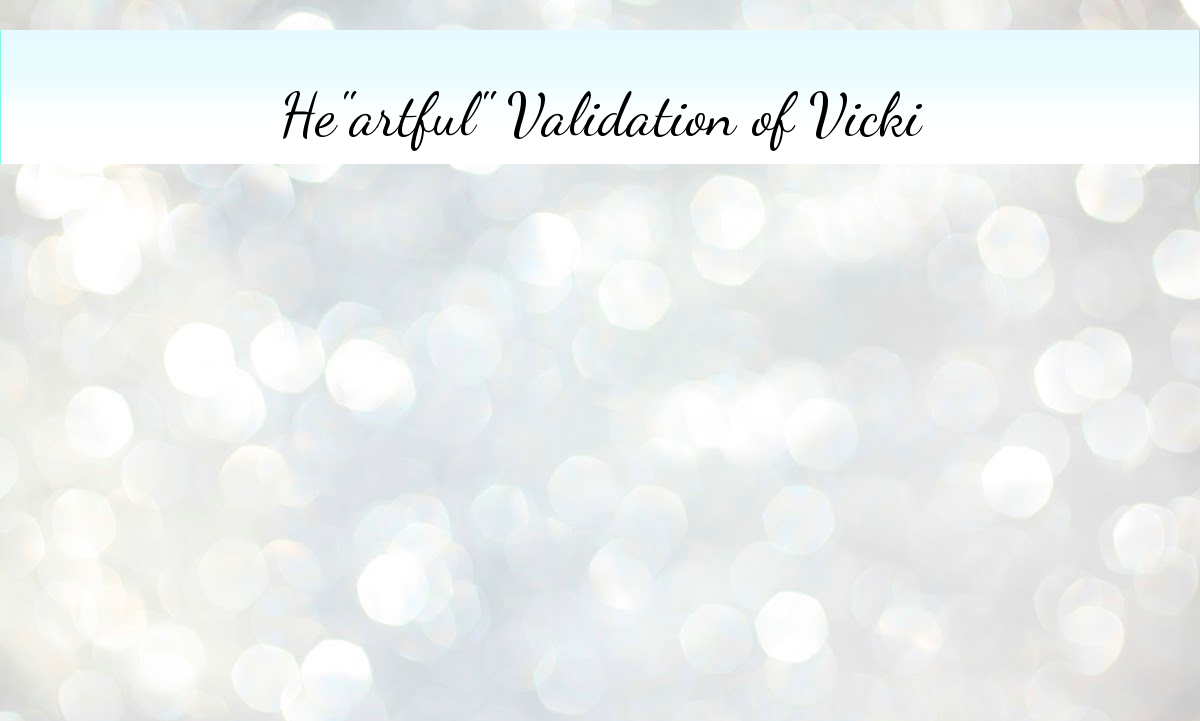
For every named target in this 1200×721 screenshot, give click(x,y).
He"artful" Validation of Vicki (600, 115)
